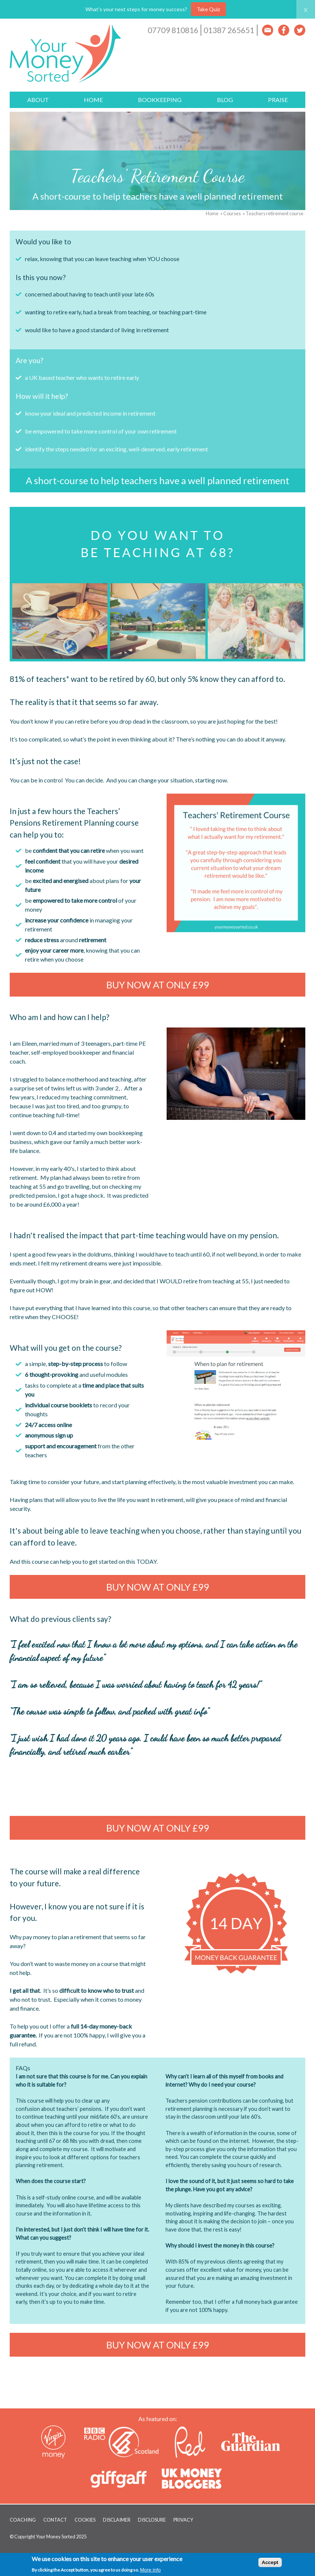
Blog (225, 99)
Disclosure (152, 2520)
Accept (270, 2562)
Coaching (23, 2520)
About (38, 99)
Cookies (85, 2520)
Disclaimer (116, 2520)
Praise (278, 99)
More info (150, 2570)
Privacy (183, 2520)
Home (93, 99)
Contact (55, 2520)
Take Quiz (208, 9)
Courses (232, 213)
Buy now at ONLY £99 (157, 984)
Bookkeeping (160, 99)
